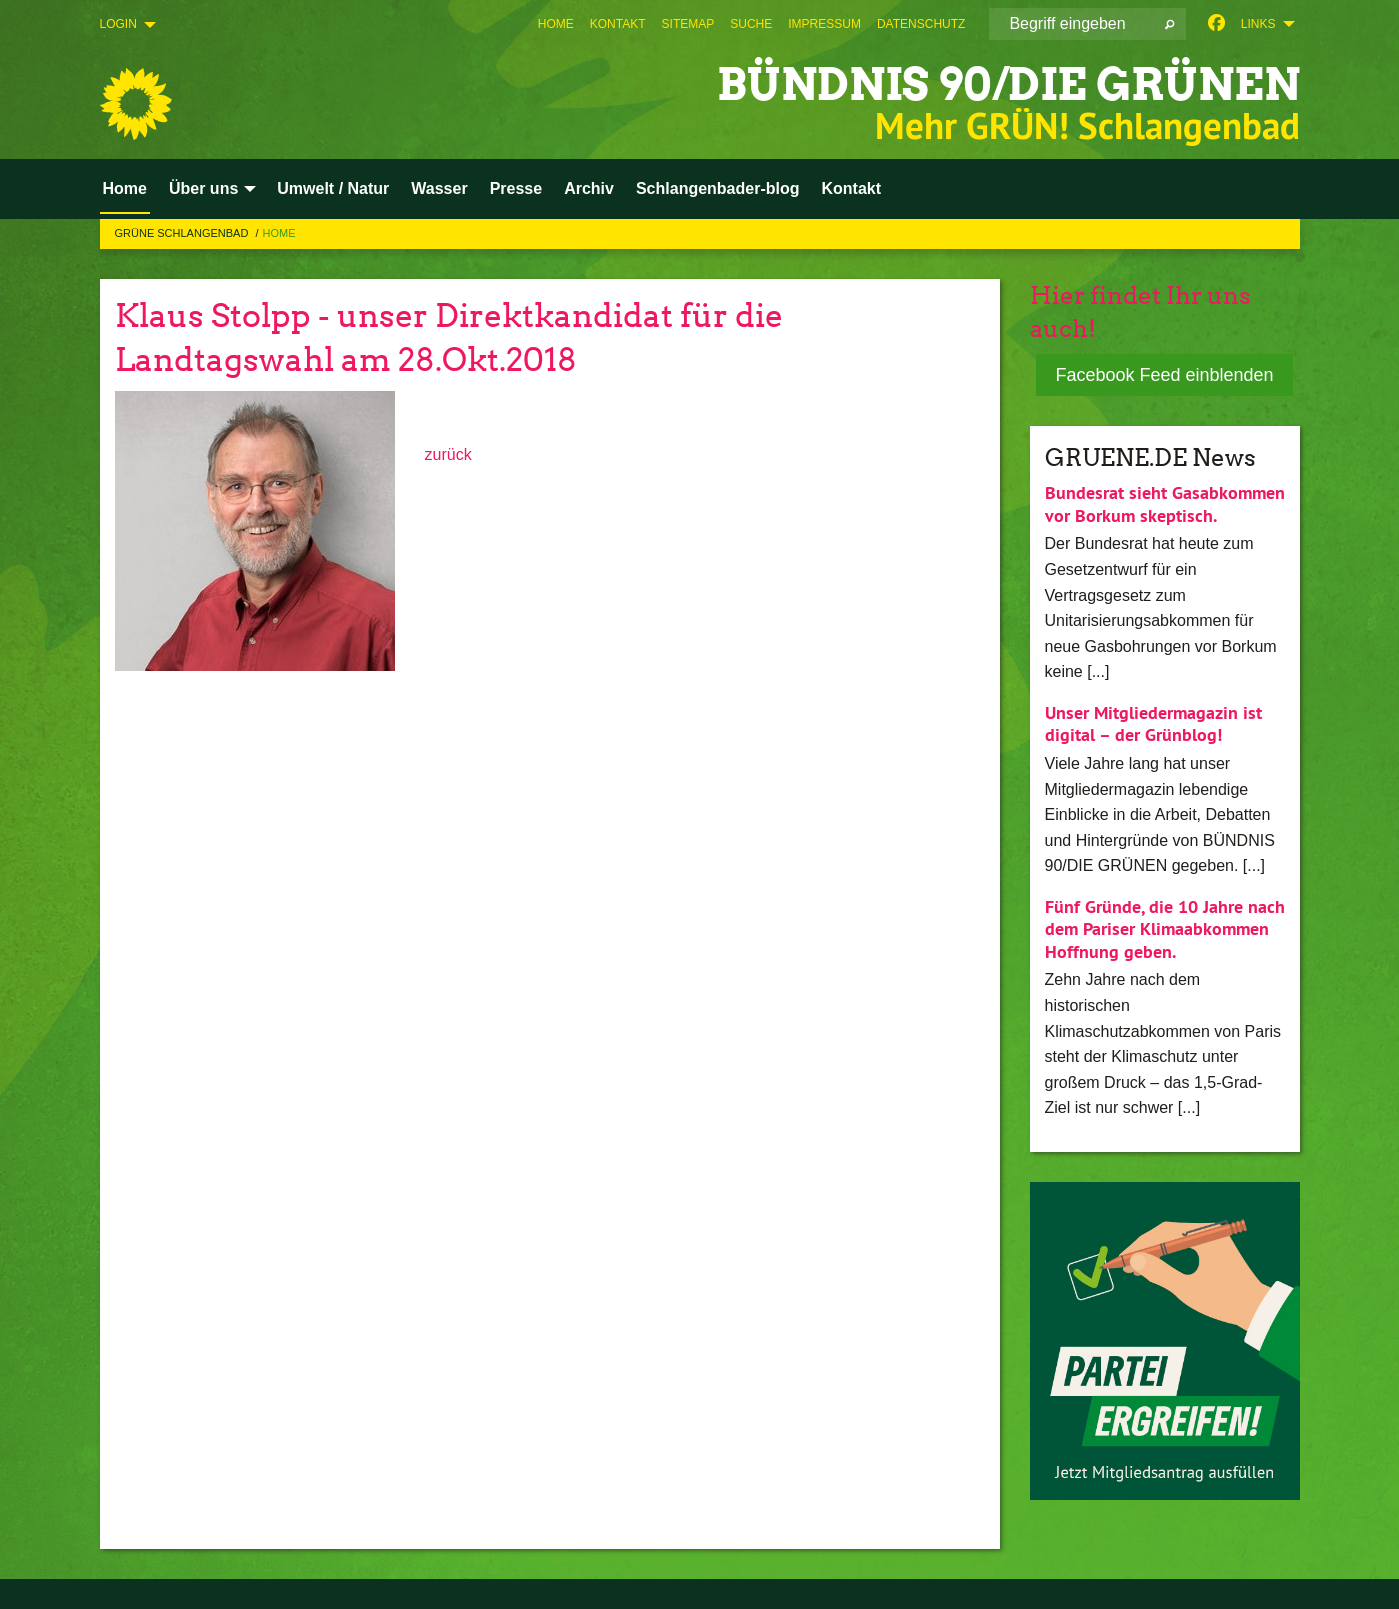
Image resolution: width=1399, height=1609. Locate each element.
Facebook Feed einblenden (1164, 375)
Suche (751, 24)
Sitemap (688, 24)
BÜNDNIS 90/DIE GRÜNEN (1008, 84)
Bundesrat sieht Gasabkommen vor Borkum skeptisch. (1165, 504)
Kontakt (618, 24)
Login (118, 24)
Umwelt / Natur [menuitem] (333, 188)
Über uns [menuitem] (203, 188)
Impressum (824, 24)
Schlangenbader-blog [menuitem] (718, 188)
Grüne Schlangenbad (183, 233)
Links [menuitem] (1258, 24)
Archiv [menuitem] (589, 188)
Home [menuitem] (125, 188)
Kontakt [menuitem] (852, 188)
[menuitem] (556, 24)
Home (556, 24)
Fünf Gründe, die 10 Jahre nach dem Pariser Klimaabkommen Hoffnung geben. (1165, 929)
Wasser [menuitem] (439, 188)
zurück (448, 454)
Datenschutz (921, 24)
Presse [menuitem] (516, 188)
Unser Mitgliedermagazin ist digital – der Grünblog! (1153, 724)
